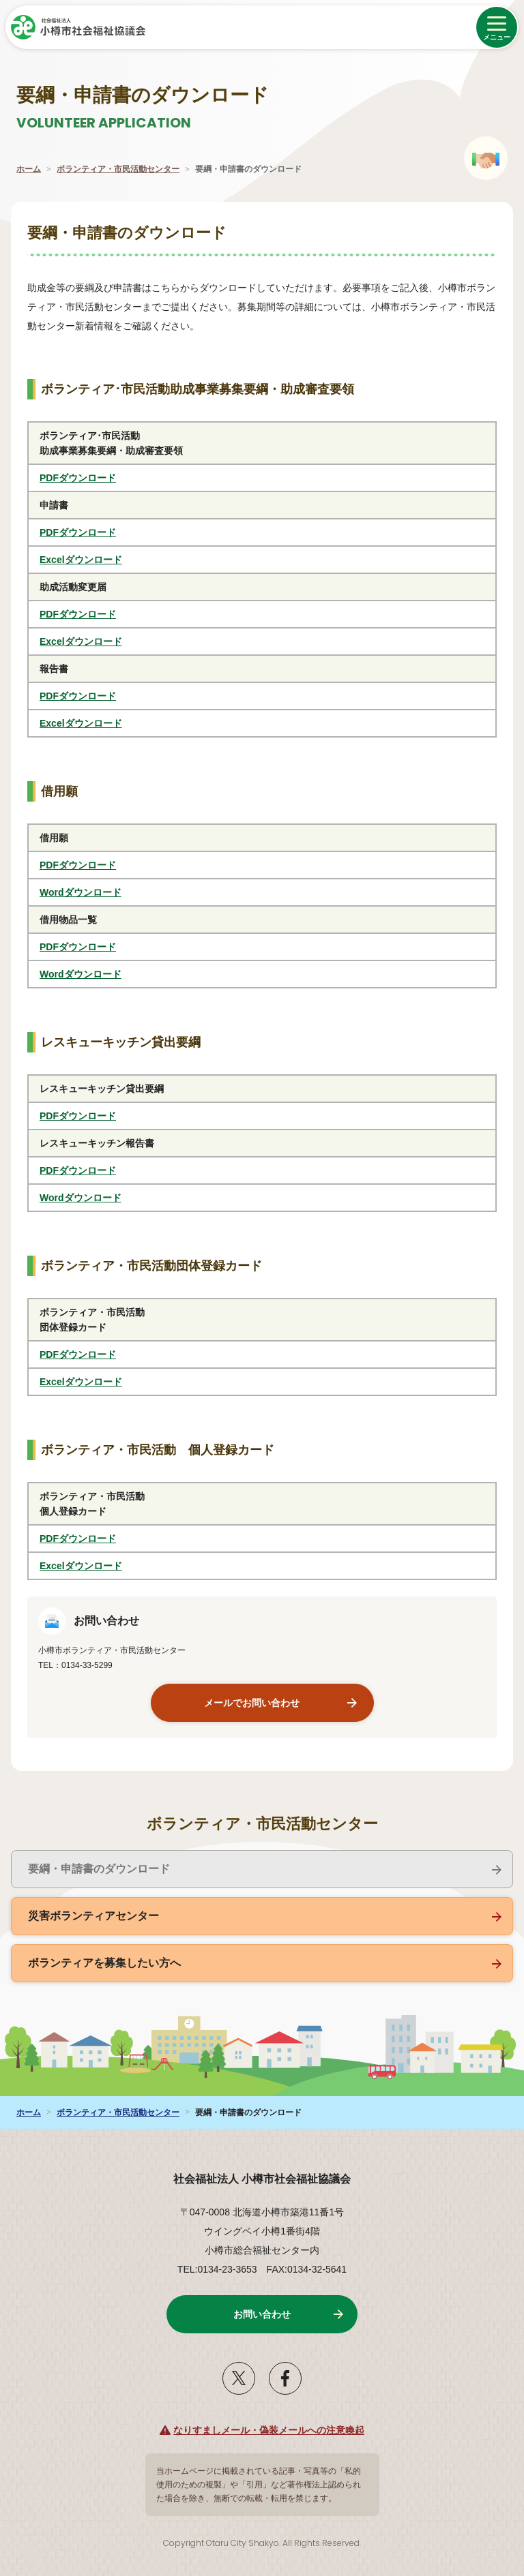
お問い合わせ (262, 2314)
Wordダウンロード (96, 892)
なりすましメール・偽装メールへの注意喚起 (268, 2430)
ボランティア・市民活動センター (118, 169)
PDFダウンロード (93, 477)
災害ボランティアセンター (93, 1916)
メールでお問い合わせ (252, 1702)
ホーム (28, 169)
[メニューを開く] (496, 27)
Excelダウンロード (96, 559)
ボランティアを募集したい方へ (104, 1963)
